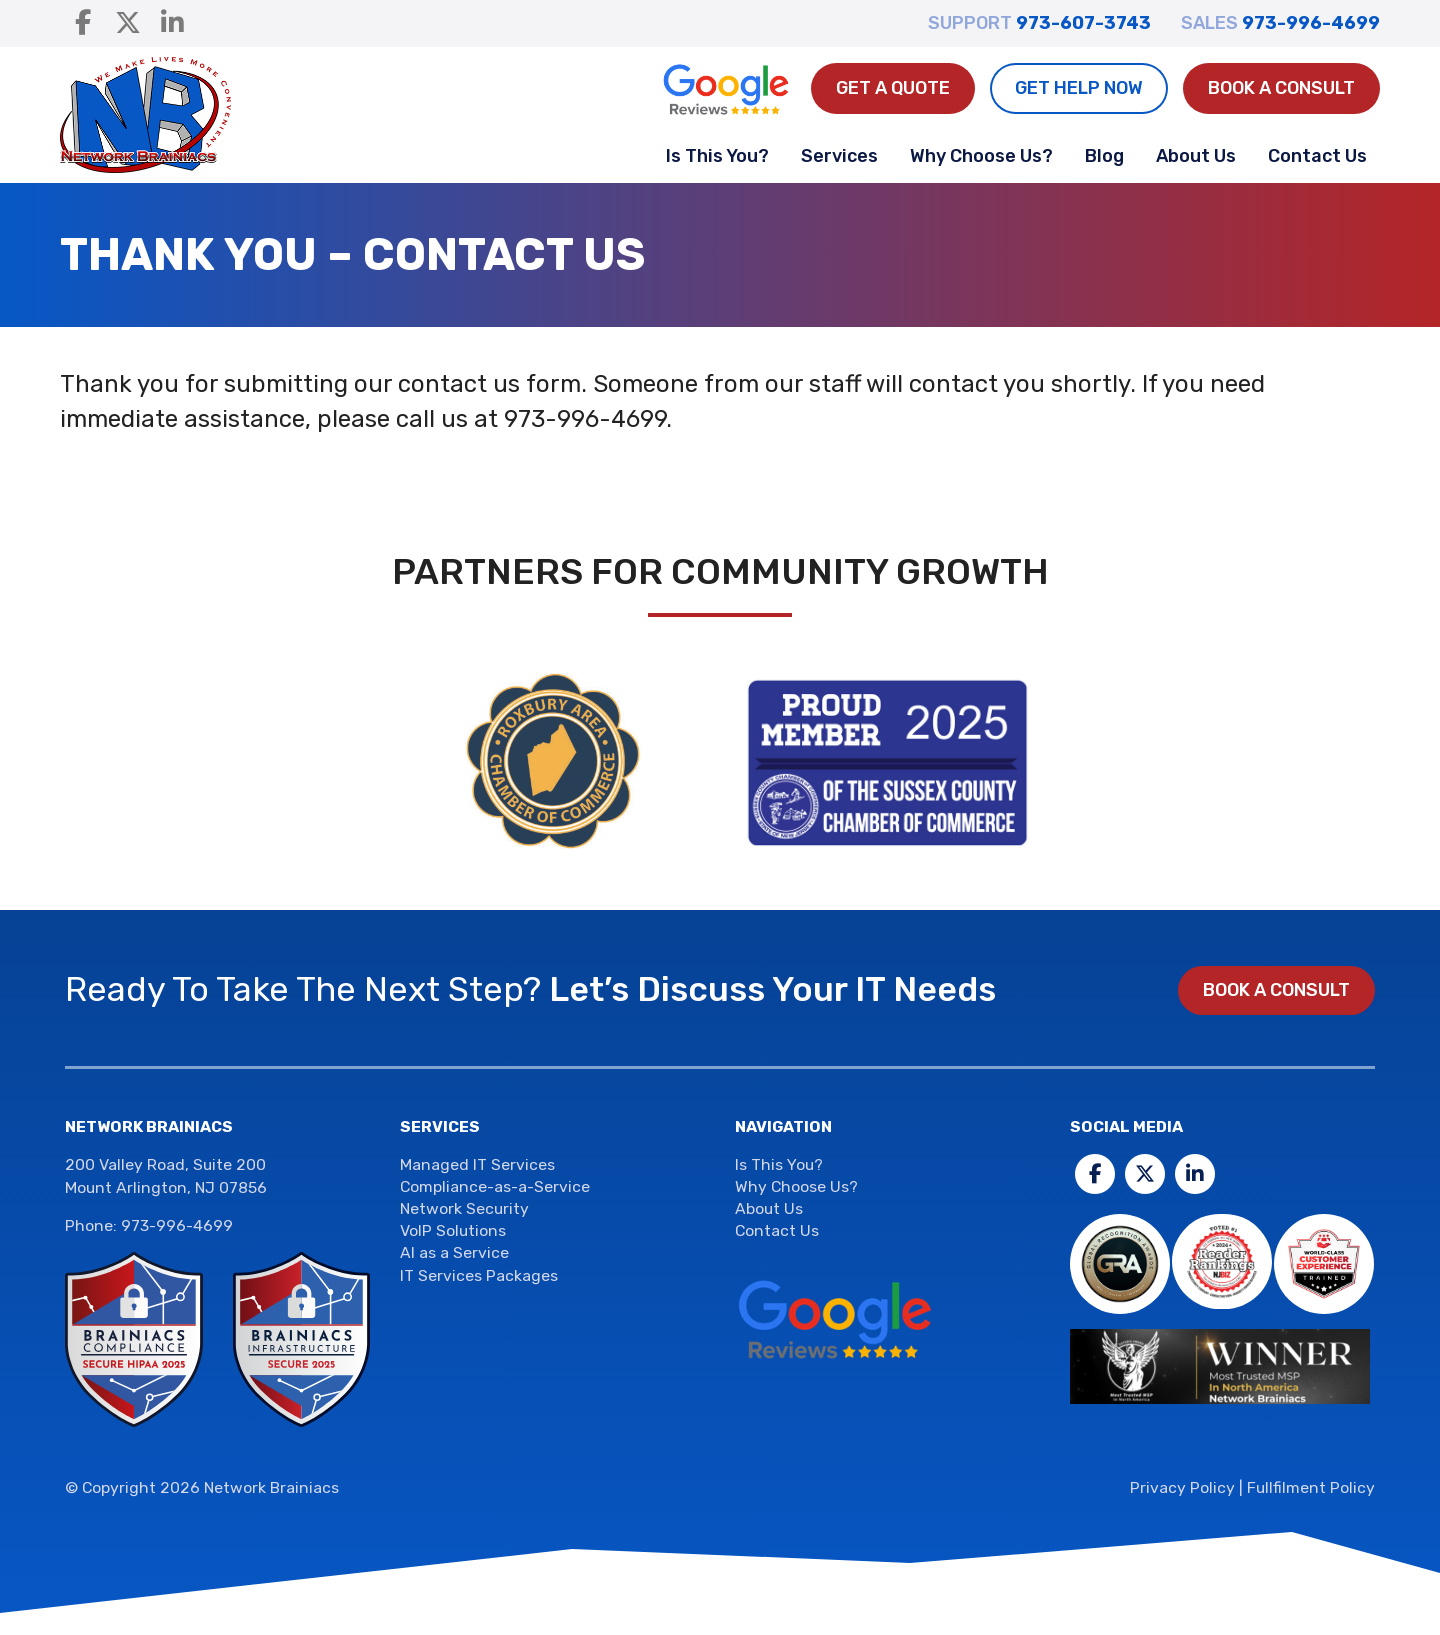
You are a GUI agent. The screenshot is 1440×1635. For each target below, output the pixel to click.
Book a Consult (1281, 88)
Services (839, 156)
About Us (1196, 156)
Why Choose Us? (981, 156)
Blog (1104, 156)
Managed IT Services (477, 1164)
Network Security (464, 1208)
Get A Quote (893, 88)
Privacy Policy (1182, 1487)
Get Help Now (1079, 88)
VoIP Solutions (453, 1230)
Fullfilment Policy (1311, 1487)
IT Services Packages (479, 1275)
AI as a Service (454, 1252)
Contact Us (1317, 156)
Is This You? (717, 156)
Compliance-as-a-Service (495, 1186)
